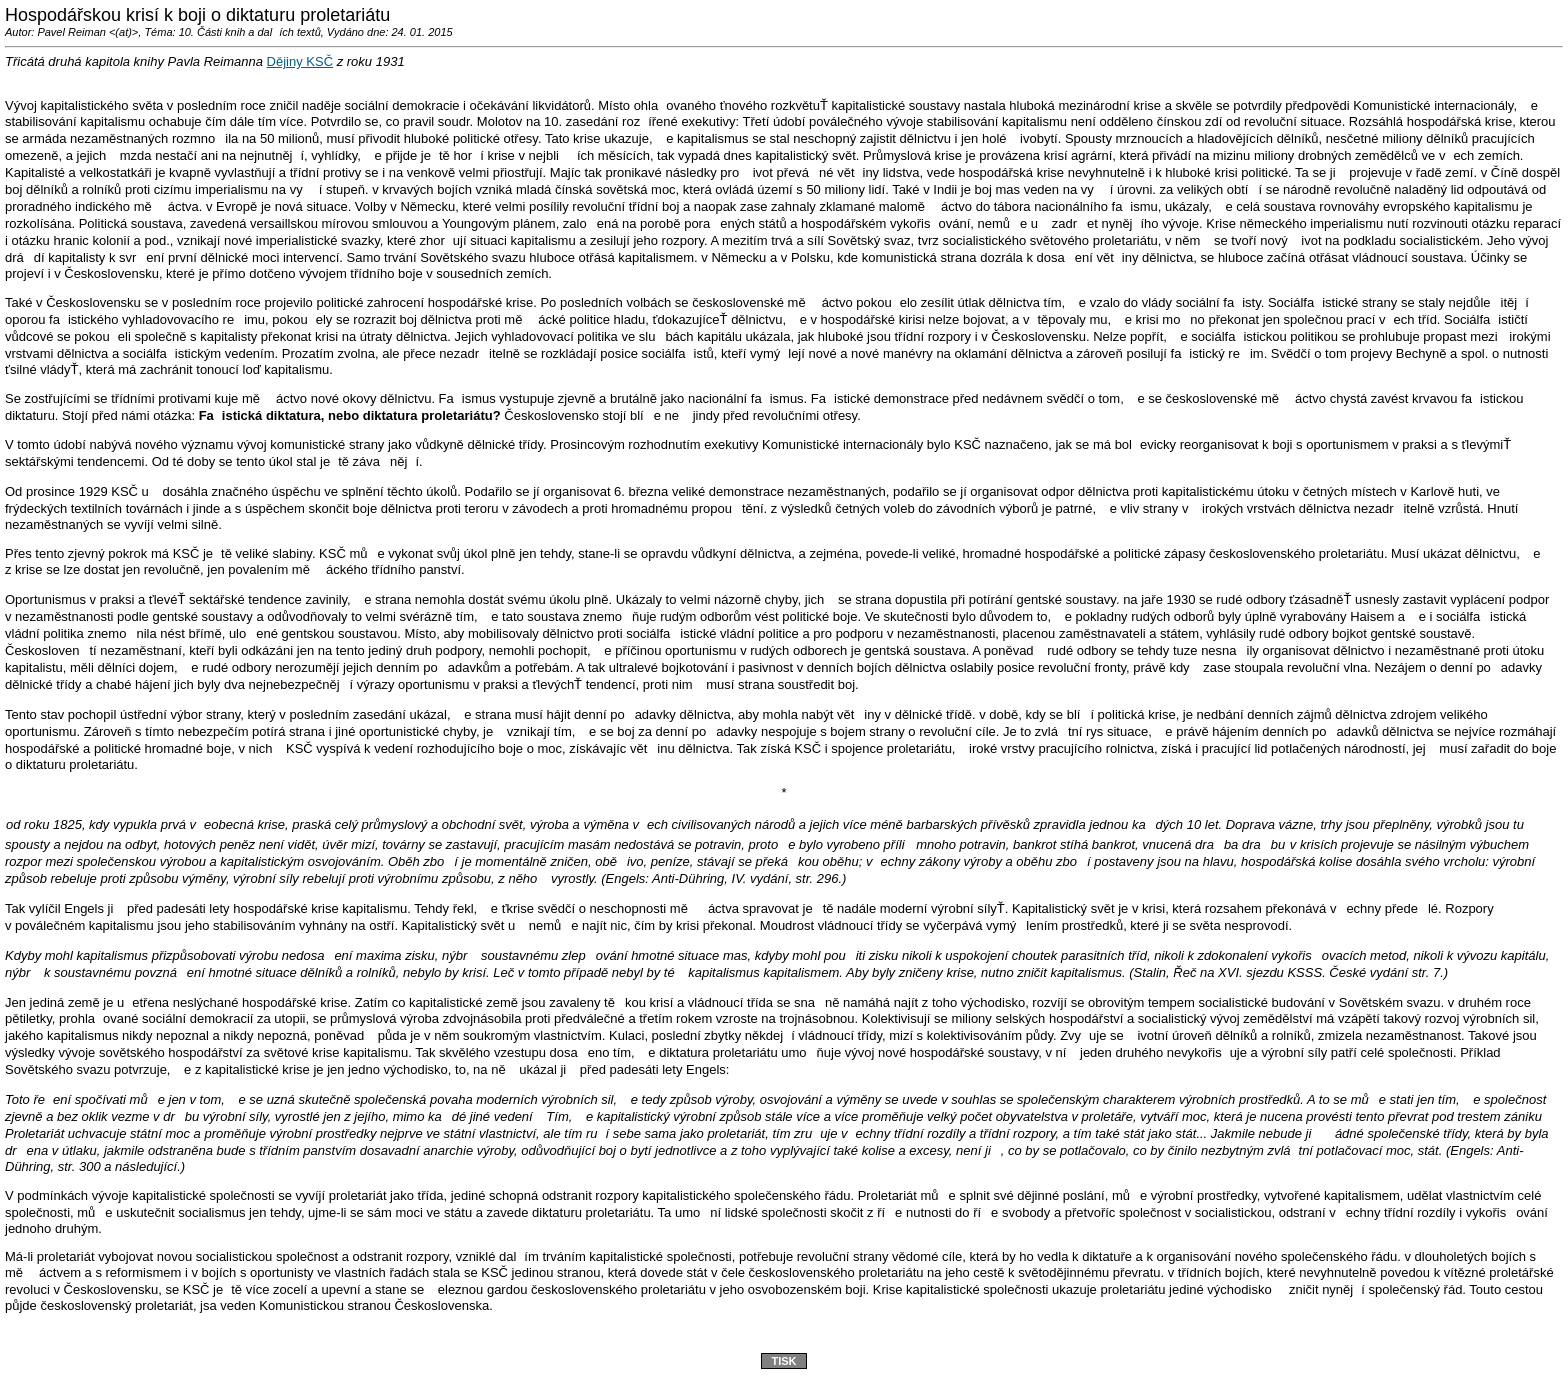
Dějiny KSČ (300, 61)
